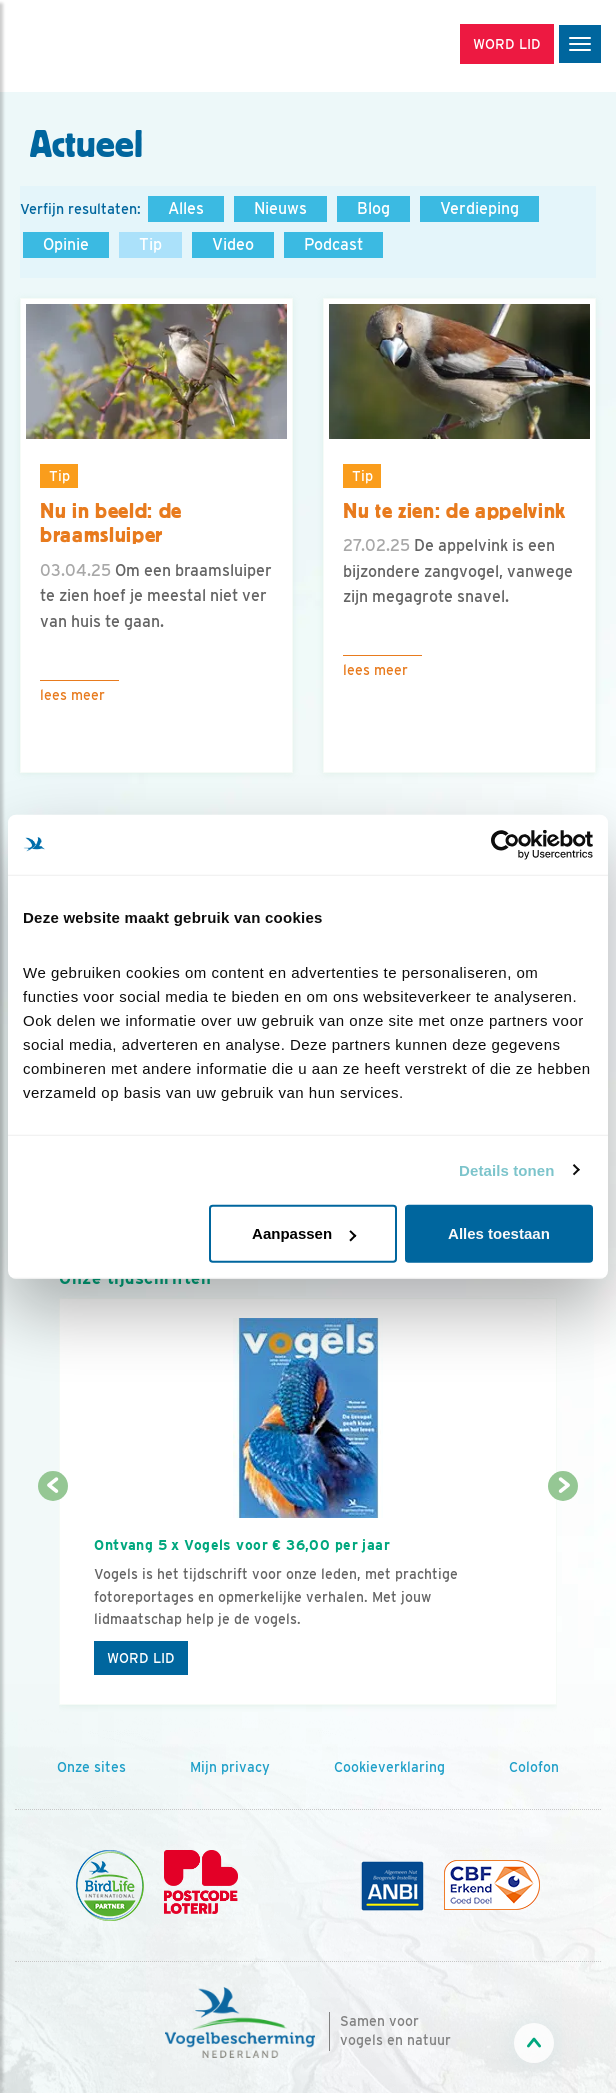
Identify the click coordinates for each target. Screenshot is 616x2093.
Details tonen (506, 1169)
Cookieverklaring (389, 1767)
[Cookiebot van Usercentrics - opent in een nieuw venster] (505, 844)
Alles (186, 208)
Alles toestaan (499, 1233)
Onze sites (91, 1767)
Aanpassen (304, 1233)
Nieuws (280, 208)
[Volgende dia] (563, 1597)
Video (233, 244)
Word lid (141, 1658)
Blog (373, 208)
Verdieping (479, 208)
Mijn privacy (230, 1767)
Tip (150, 244)
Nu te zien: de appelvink (454, 511)
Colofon (534, 1767)
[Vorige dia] (52, 1597)
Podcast (333, 244)
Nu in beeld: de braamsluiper (111, 523)
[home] (100, 46)
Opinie (66, 244)
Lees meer (72, 695)
